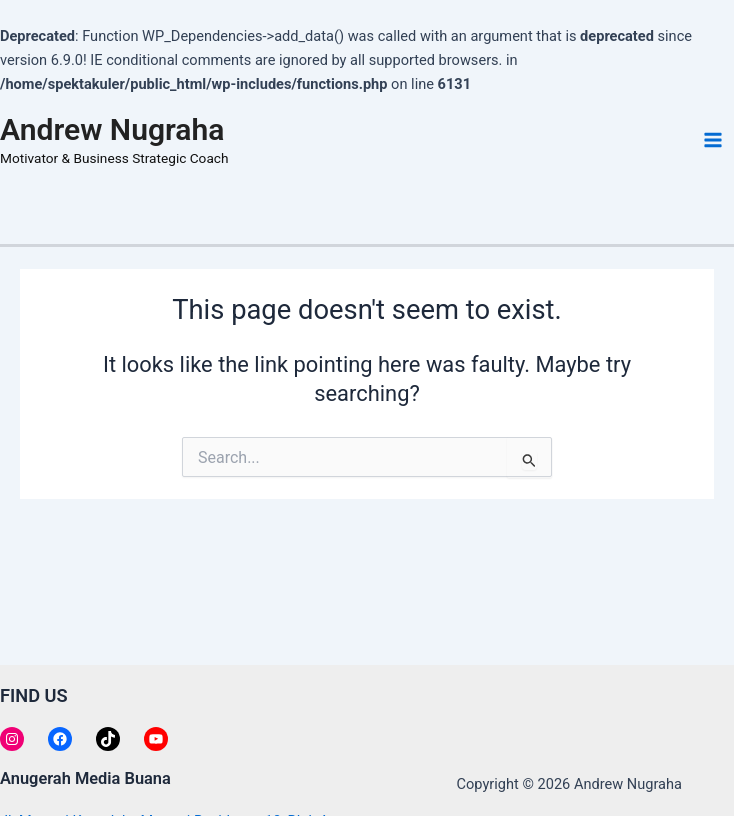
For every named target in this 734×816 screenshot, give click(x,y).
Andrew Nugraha (112, 129)
